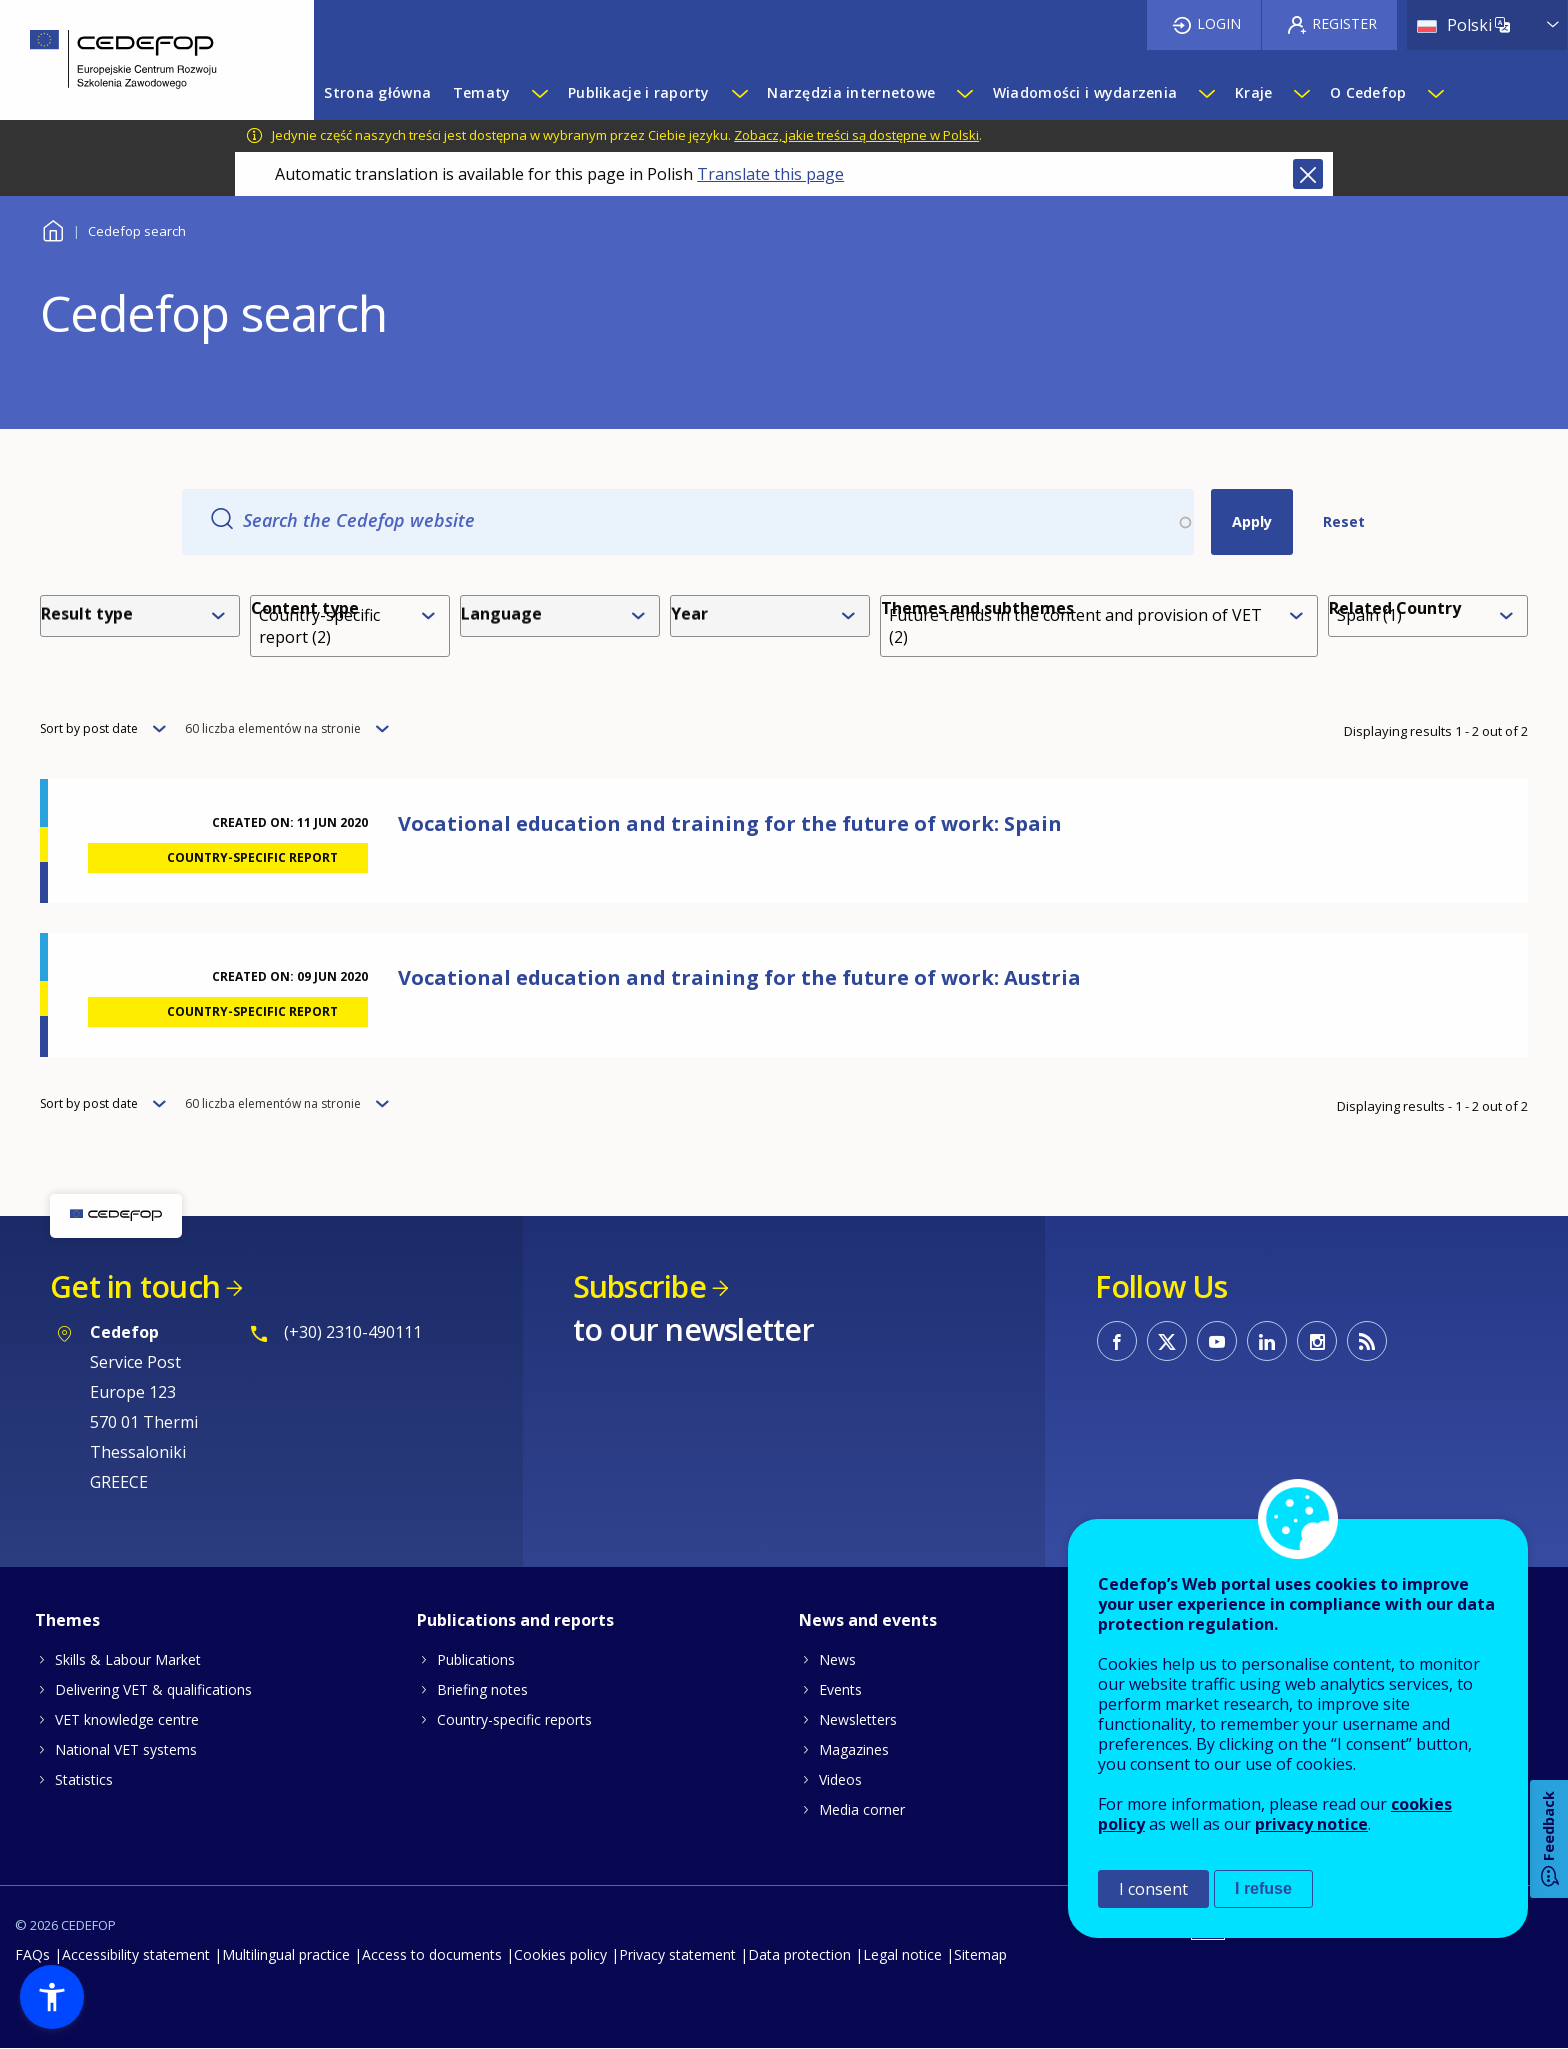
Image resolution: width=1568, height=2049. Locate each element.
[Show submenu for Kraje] (1301, 93)
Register (1344, 23)
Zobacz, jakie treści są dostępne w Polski (856, 135)
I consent (1153, 1889)
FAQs (32, 1954)
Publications (476, 1659)
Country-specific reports (514, 1719)
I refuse (1263, 1888)
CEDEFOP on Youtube (1217, 1341)
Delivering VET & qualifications (153, 1689)
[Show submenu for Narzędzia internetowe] (964, 93)
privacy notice (1311, 1824)
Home (52, 228)
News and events (868, 1620)
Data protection (799, 1954)
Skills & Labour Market (128, 1659)
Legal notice (902, 1954)
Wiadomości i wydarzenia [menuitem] (1085, 92)
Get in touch (135, 1286)
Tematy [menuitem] (482, 92)
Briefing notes (482, 1689)
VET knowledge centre (127, 1719)
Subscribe (639, 1286)
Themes (67, 1620)
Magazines (854, 1749)
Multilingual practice (286, 1954)
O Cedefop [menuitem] (1368, 92)
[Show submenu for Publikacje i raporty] (739, 93)
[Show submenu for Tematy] (539, 93)
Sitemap (980, 1954)
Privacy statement (677, 1954)
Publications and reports (515, 1620)
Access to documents (432, 1954)
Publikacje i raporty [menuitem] (639, 92)
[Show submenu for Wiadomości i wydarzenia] (1206, 93)
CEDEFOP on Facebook (1117, 1341)
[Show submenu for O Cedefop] (1435, 93)
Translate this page (770, 174)
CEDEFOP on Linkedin (1267, 1341)
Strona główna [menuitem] (377, 92)
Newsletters (858, 1719)
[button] (52, 1997)
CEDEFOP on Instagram (1317, 1341)
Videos (840, 1779)
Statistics (84, 1779)
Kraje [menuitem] (1253, 92)
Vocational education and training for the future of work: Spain (730, 823)
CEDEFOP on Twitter (1167, 1341)
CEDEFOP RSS (1367, 1341)
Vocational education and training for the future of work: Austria (739, 977)
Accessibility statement (136, 1954)
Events (840, 1689)
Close (1308, 174)
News (837, 1659)
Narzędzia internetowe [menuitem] (851, 92)
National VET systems (126, 1749)
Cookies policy (560, 1954)
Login (1219, 23)
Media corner (862, 1809)
